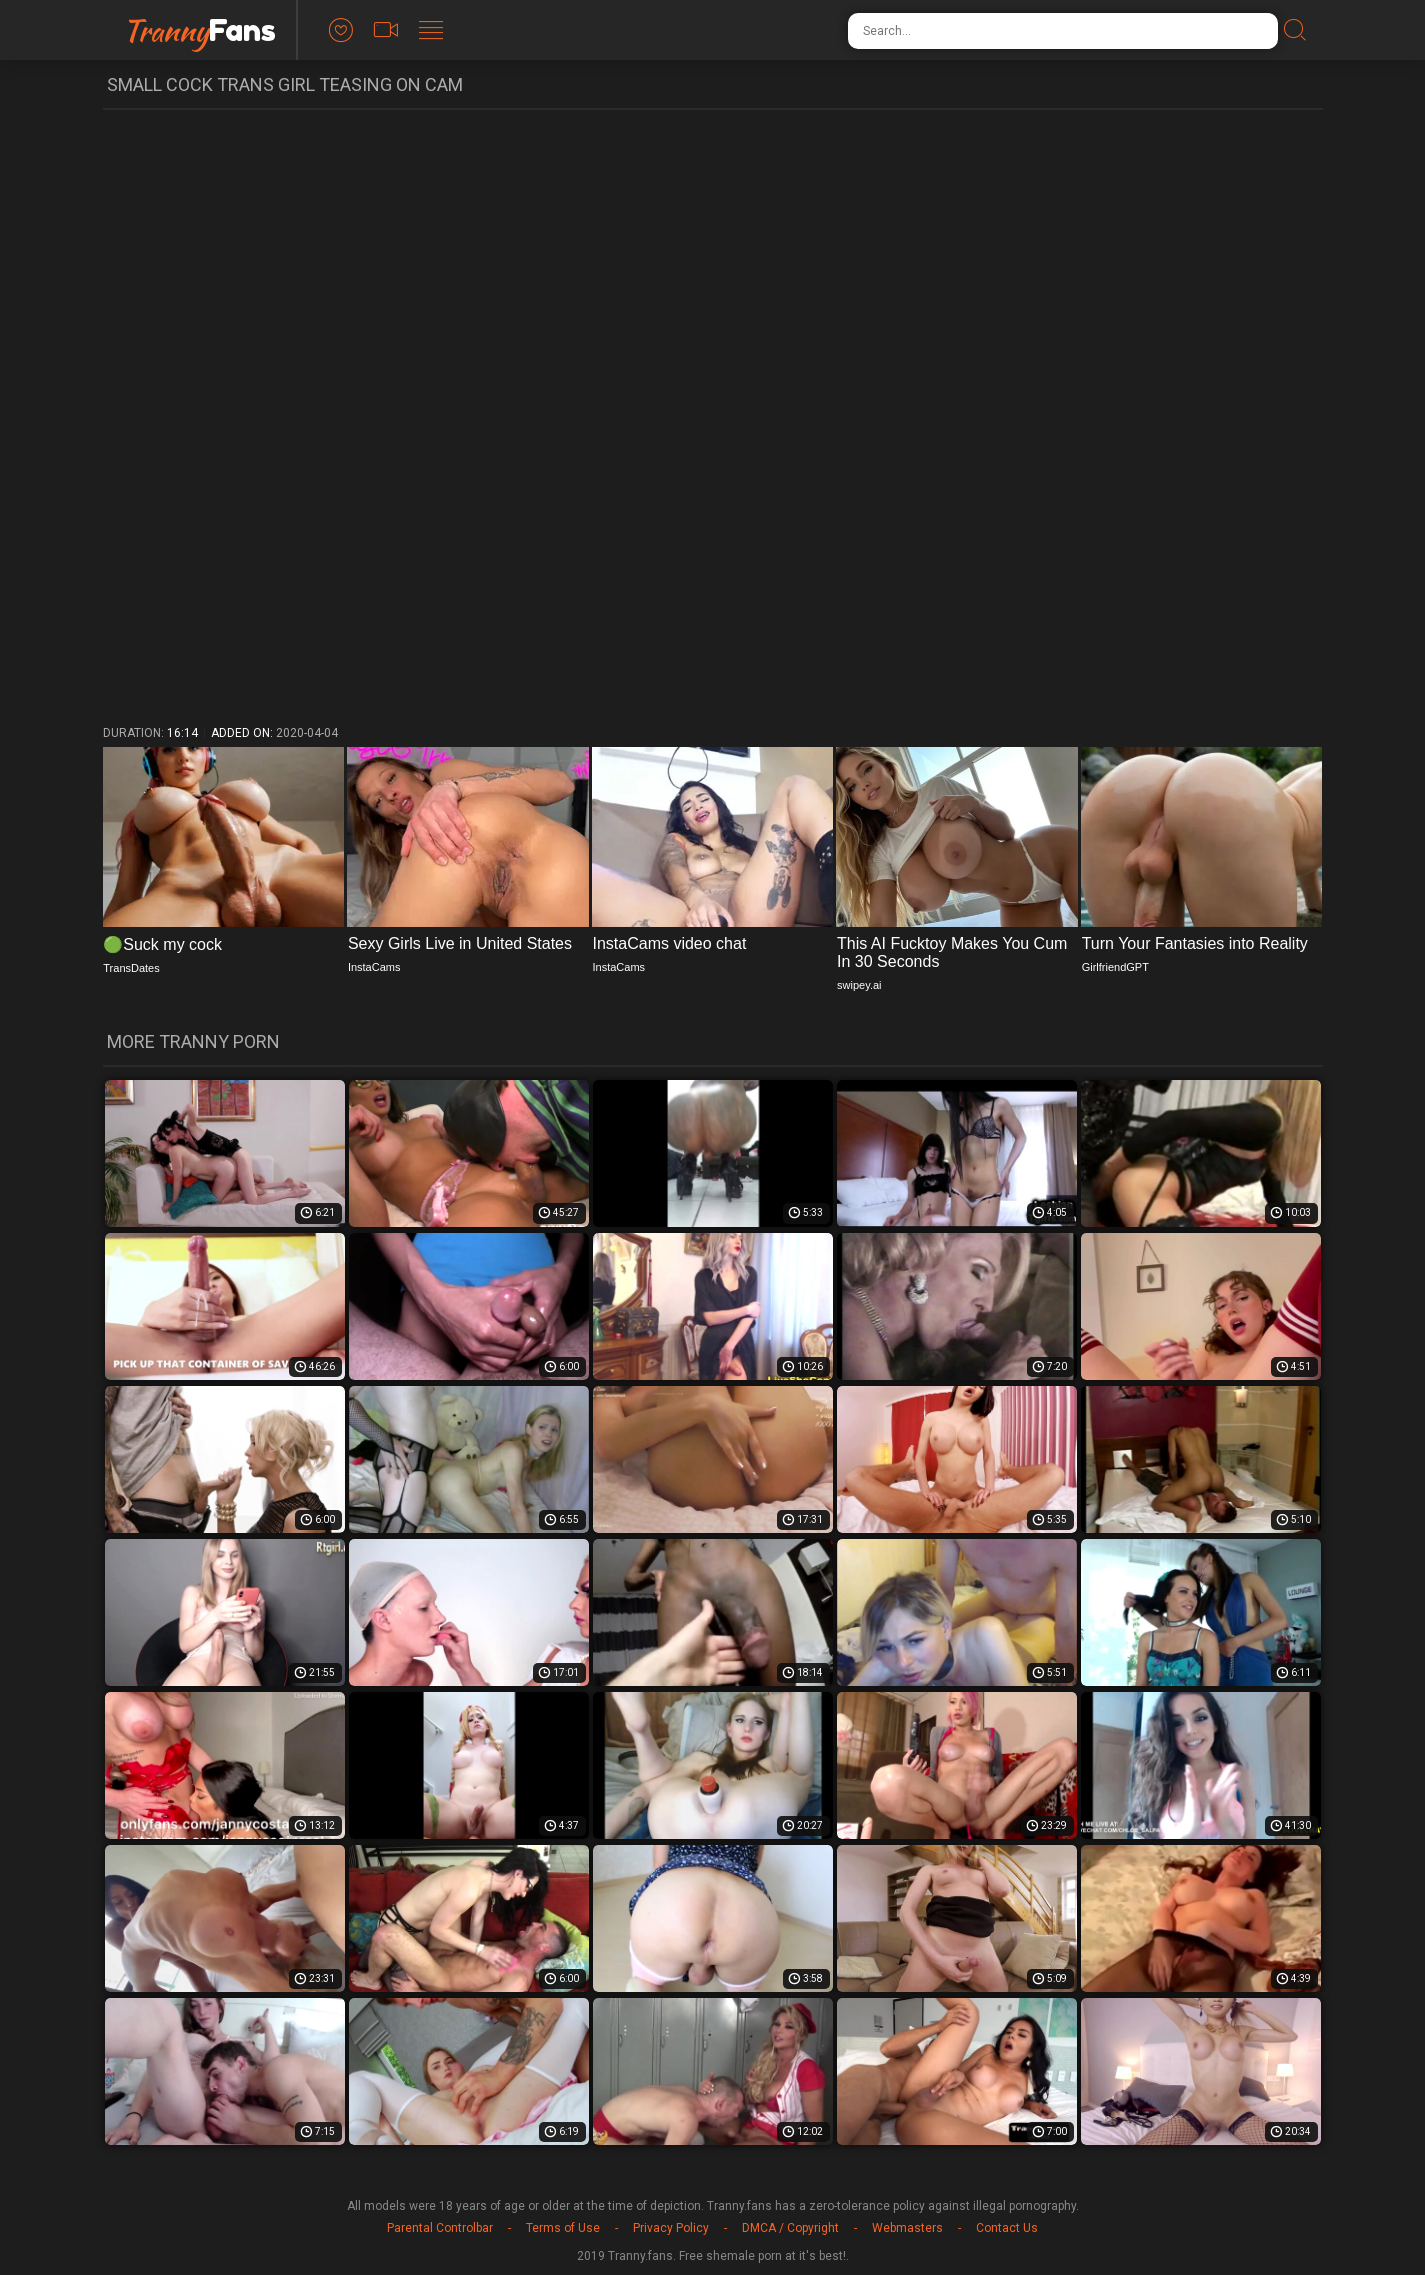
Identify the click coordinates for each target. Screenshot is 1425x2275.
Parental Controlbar (440, 2228)
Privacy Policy (671, 2228)
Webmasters (907, 2228)
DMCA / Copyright (790, 2228)
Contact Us (1007, 2228)
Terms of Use (563, 2228)
